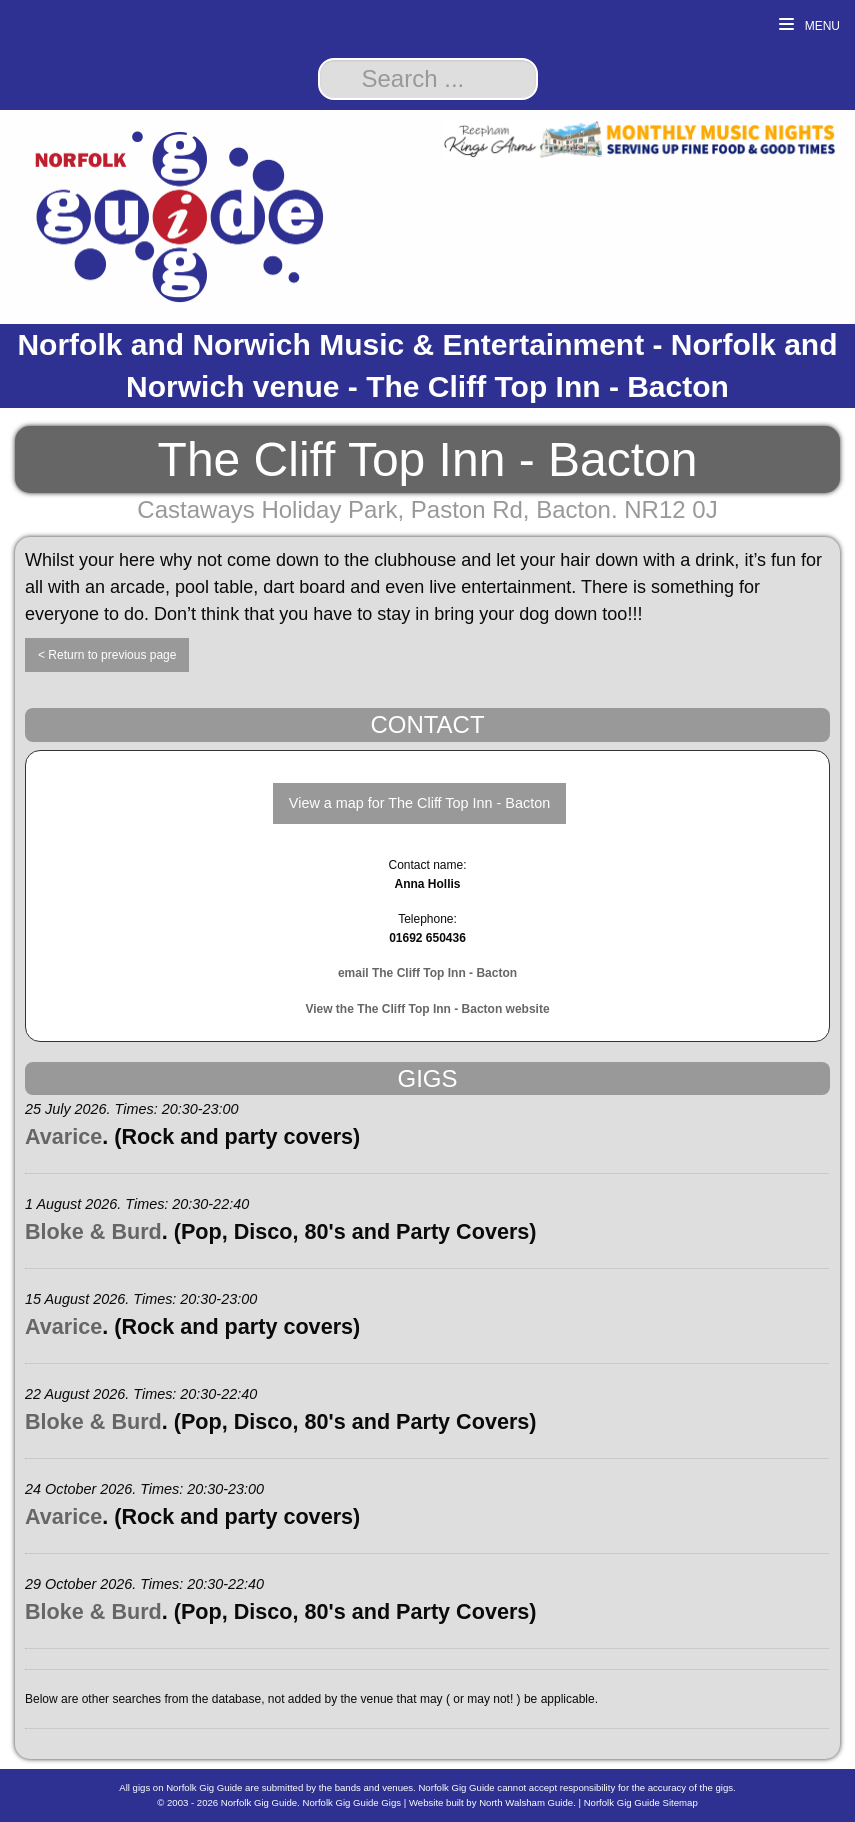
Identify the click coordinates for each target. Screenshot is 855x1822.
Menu (809, 25)
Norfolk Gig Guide (259, 1802)
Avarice (63, 1136)
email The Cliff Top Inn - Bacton (427, 973)
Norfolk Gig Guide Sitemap (641, 1802)
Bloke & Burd (93, 1231)
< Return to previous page (107, 655)
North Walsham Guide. (527, 1802)
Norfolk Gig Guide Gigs (351, 1802)
